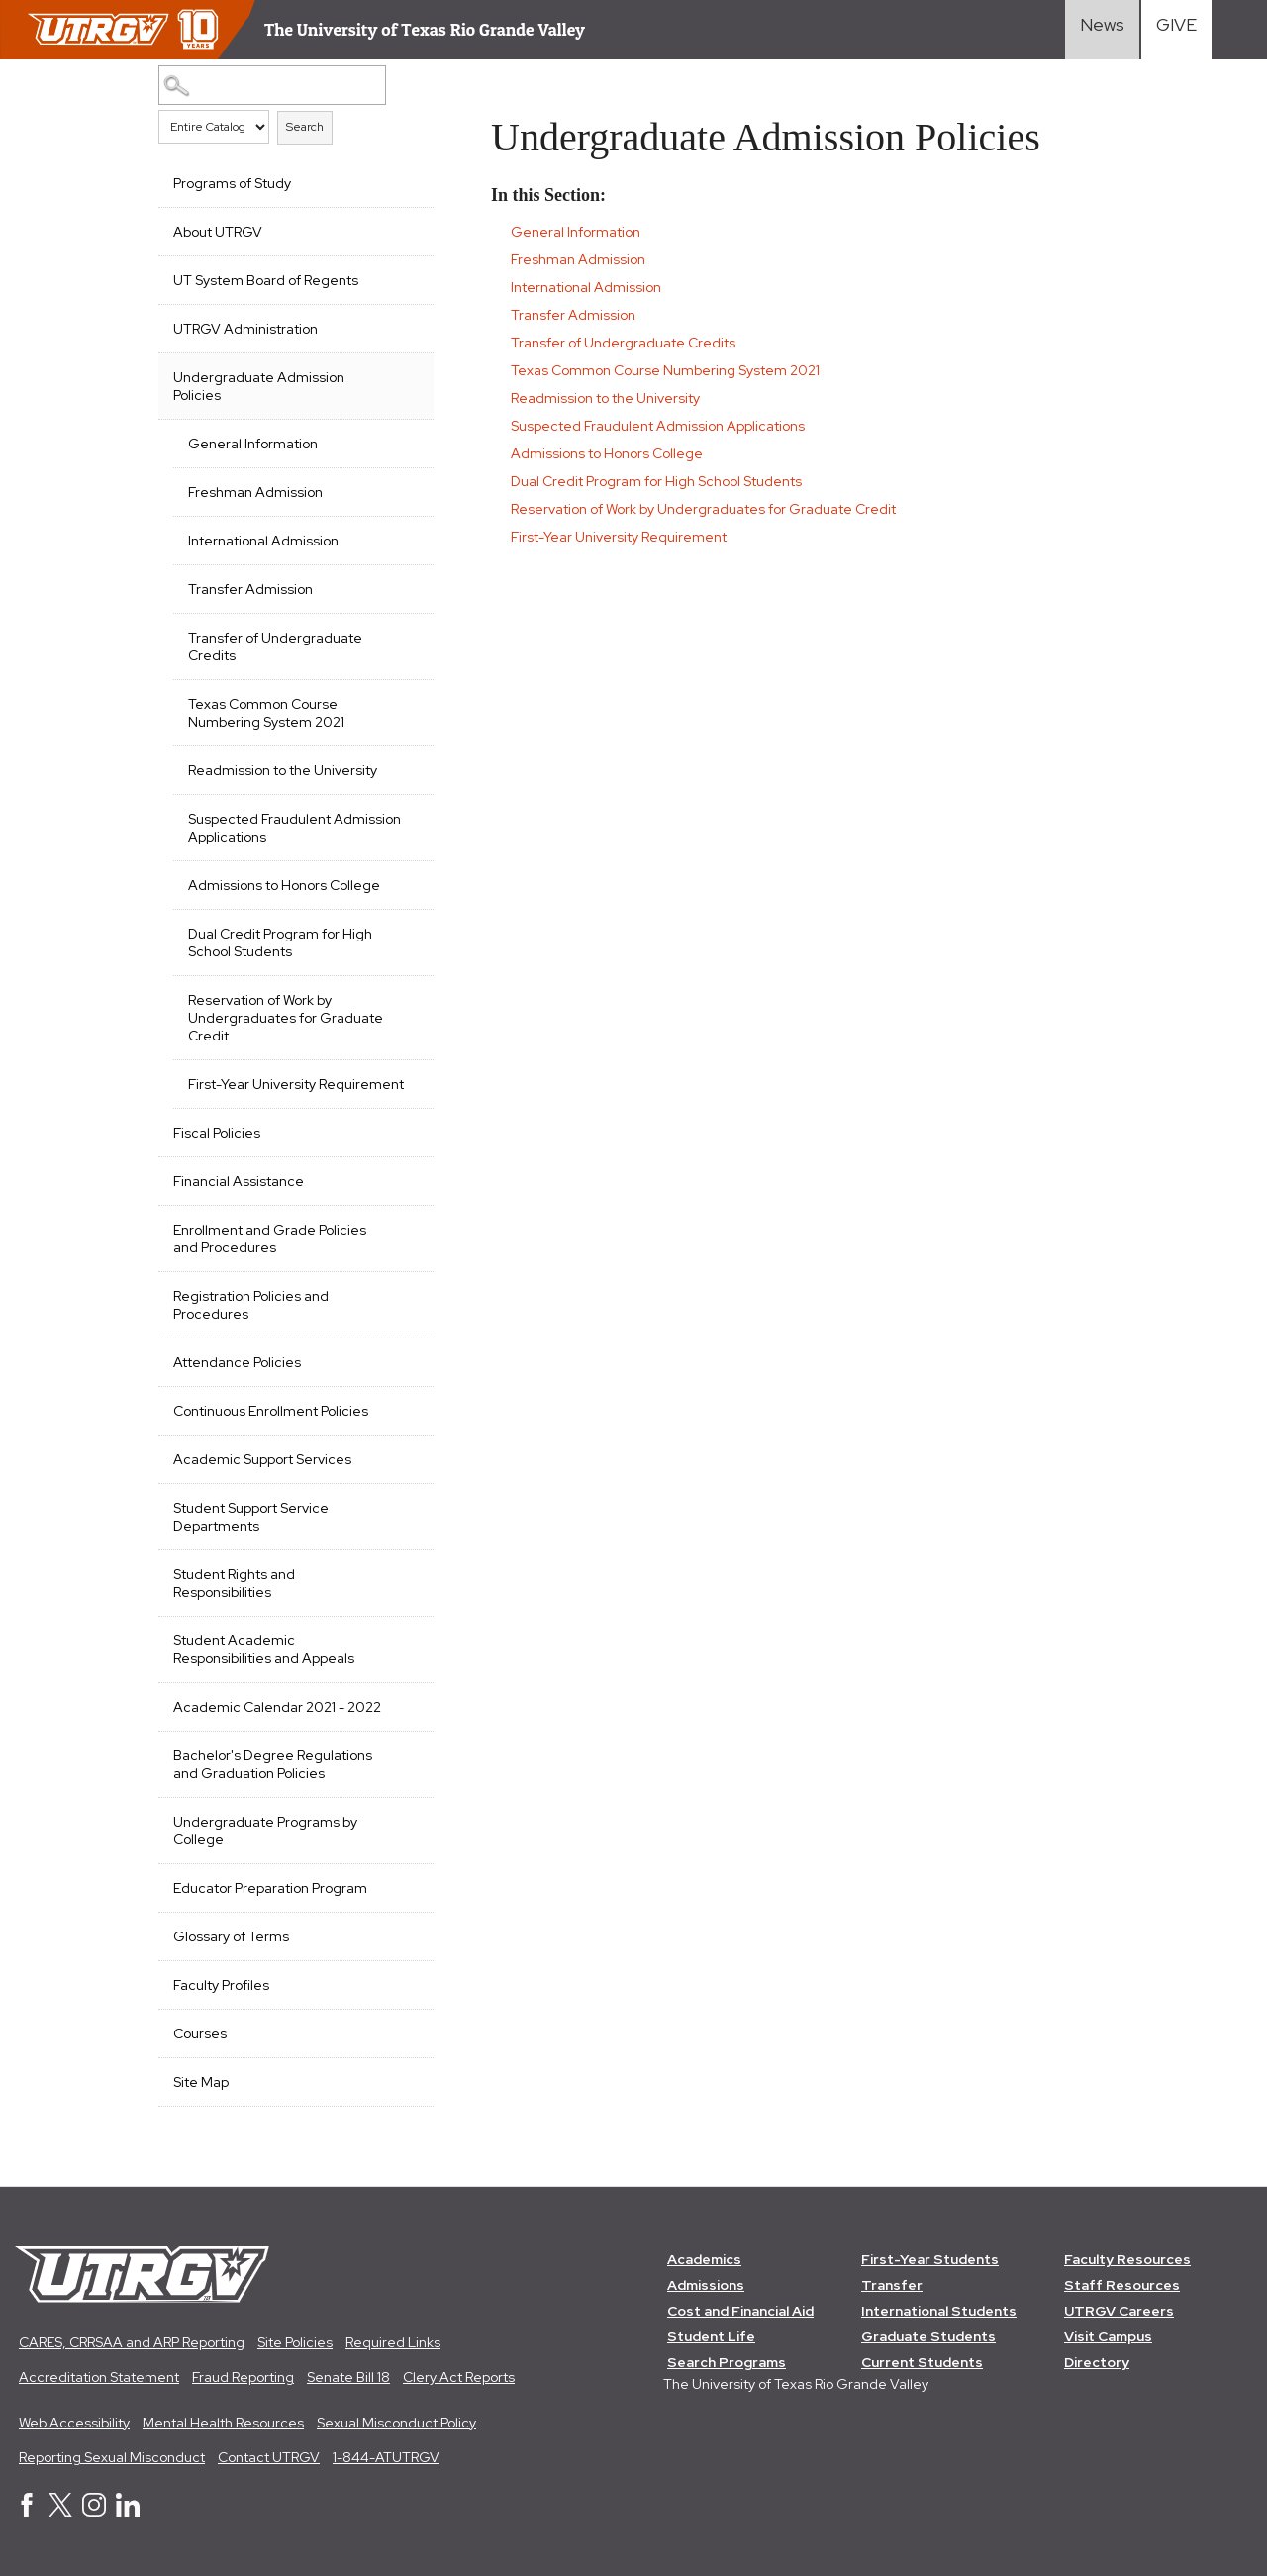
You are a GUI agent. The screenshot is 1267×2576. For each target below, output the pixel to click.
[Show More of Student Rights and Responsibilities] (409, 1572)
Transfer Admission (250, 589)
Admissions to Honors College (284, 885)
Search (305, 127)
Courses (200, 2033)
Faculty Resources (1127, 2259)
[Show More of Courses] (409, 2031)
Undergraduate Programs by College (265, 1830)
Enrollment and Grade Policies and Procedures (269, 1238)
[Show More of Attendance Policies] (409, 1360)
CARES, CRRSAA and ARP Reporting (131, 2342)
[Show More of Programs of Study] (409, 181)
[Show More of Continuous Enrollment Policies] (409, 1409)
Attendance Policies (237, 1362)
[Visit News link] (1102, 29)
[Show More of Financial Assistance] (409, 1179)
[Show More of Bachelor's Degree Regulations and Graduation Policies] (409, 1753)
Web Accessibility (74, 2422)
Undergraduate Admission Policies (258, 386)
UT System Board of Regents (265, 280)
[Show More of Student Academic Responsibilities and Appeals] (409, 1638)
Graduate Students (928, 2336)
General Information (253, 443)
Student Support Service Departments (251, 1517)
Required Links (392, 2342)
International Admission (263, 540)
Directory (1096, 2362)
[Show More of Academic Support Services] (409, 1457)
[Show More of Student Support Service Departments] (409, 1506)
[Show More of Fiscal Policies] (409, 1130)
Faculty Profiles (221, 1985)
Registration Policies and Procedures (251, 1305)
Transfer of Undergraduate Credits (275, 646)
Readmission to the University (282, 770)
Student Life (711, 2336)
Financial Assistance (238, 1181)
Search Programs (726, 2362)
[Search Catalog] (272, 85)
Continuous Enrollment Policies (270, 1411)
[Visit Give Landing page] (1176, 29)
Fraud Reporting (243, 2377)
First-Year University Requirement (296, 1084)
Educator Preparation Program (270, 1888)
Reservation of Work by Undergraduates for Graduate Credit (285, 1017)
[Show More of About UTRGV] (409, 230)
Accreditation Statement (99, 2377)
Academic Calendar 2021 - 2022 (277, 1707)
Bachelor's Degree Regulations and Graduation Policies (272, 1764)
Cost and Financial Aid (740, 2311)
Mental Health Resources (223, 2422)
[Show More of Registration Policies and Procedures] (409, 1294)
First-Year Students (930, 2259)
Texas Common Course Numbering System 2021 (266, 713)
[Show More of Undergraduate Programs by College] (409, 1819)
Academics (704, 2259)
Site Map (201, 2082)
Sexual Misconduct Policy (396, 2422)
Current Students (922, 2362)
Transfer (892, 2285)
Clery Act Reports (459, 2377)
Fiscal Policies (216, 1132)
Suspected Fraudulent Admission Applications (294, 827)
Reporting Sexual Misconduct (112, 2457)
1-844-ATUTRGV (386, 2457)
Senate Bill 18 (348, 2377)
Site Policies (295, 2342)
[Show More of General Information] (409, 441)
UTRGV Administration (245, 329)
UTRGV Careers (1119, 2311)
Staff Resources (1122, 2285)
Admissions (705, 2285)
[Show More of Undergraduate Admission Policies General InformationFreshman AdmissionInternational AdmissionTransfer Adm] (409, 375)
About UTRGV (217, 232)
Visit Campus (1108, 2336)
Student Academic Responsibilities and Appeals (263, 1649)
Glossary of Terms (231, 1936)
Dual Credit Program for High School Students (280, 942)
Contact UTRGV (269, 2457)
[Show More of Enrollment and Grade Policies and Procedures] (409, 1227)
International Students (939, 2311)
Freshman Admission (255, 492)
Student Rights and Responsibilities (234, 1583)
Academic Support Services (262, 1459)
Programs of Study (232, 183)
